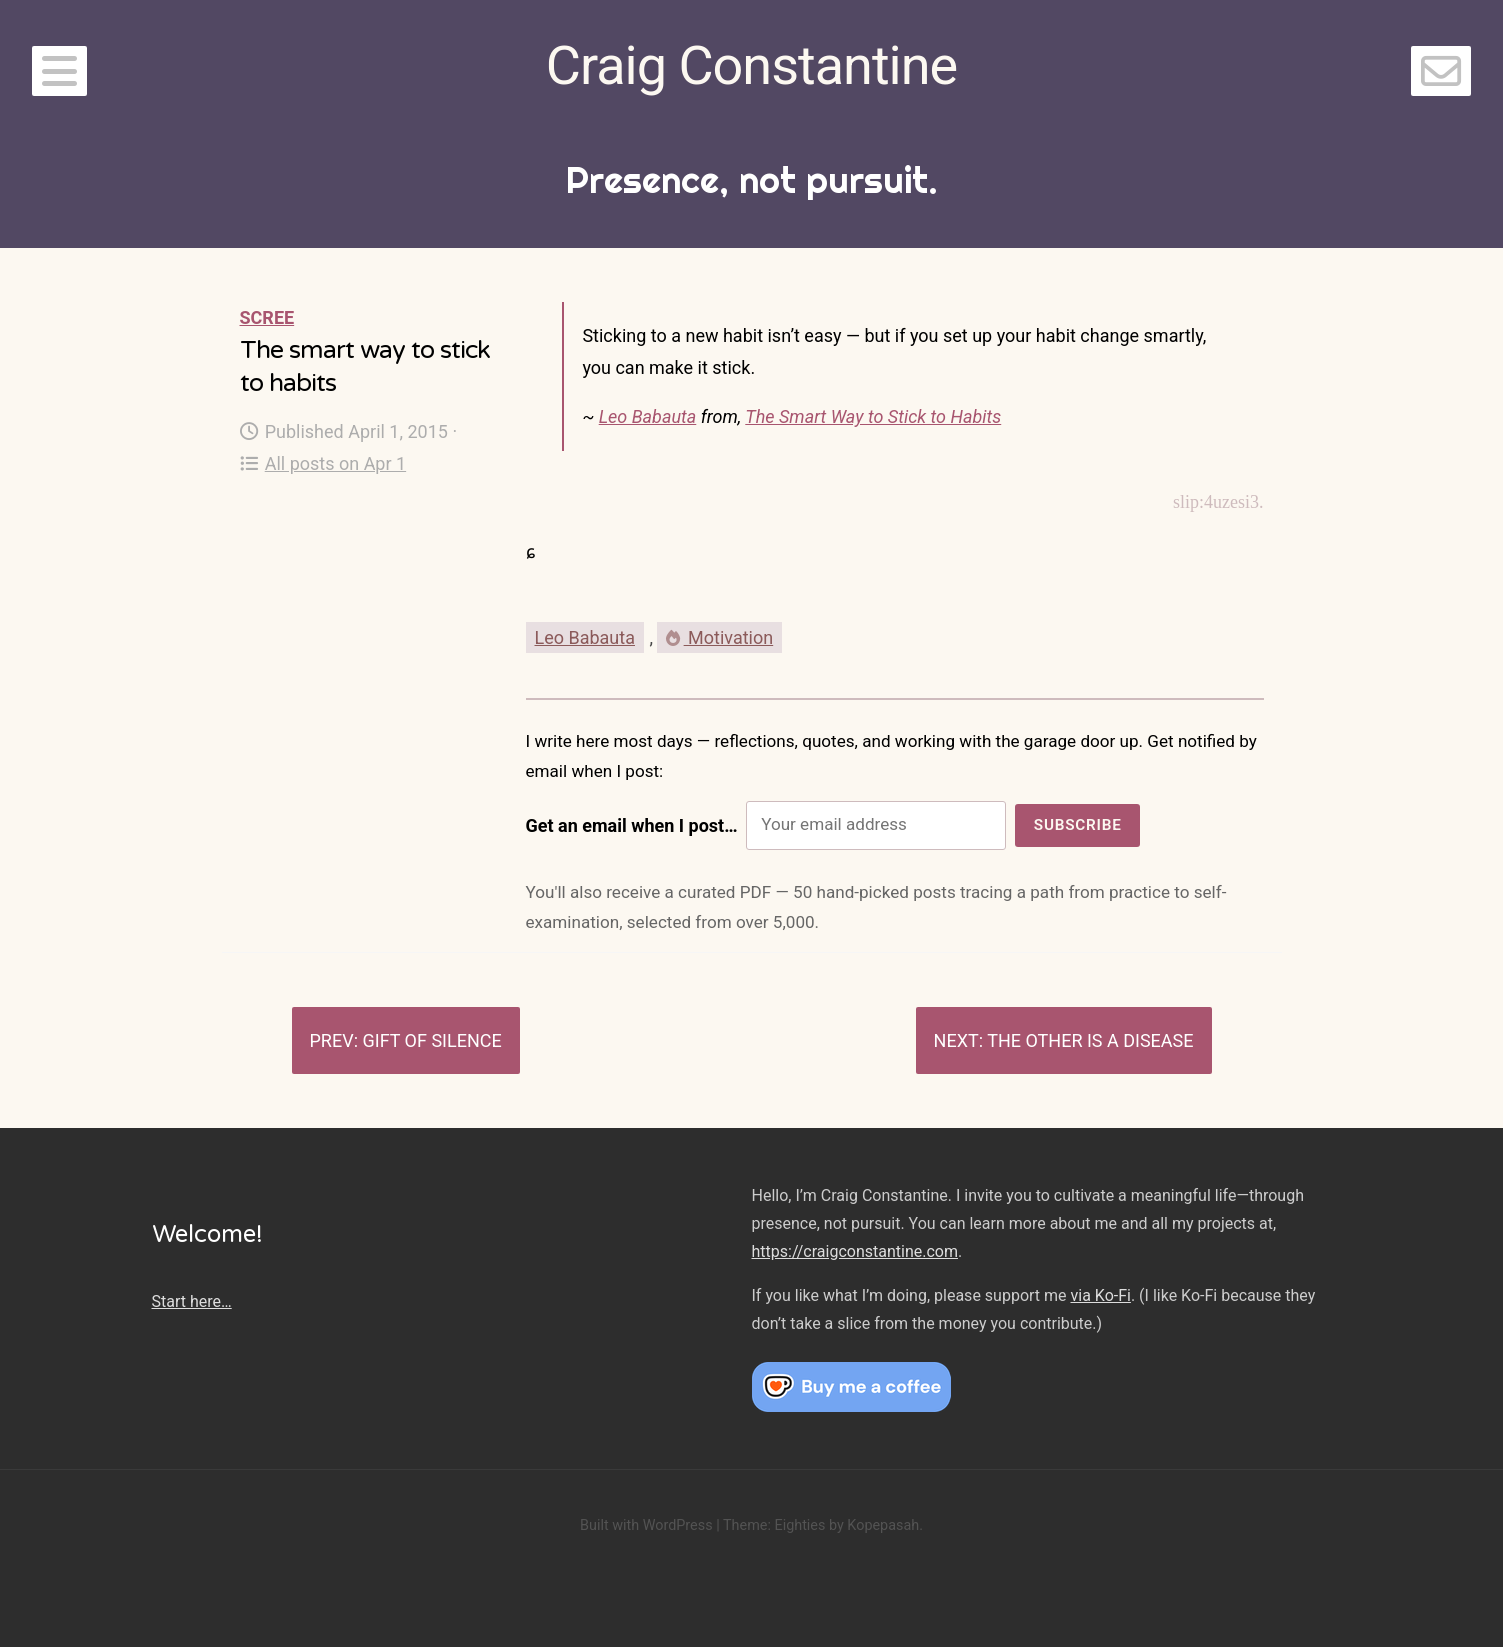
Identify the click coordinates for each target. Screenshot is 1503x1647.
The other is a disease (1090, 1040)
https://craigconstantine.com (855, 1251)
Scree (267, 317)
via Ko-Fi (1101, 1295)
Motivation (719, 637)
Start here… (192, 1301)
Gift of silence (431, 1040)
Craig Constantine (751, 65)
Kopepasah (883, 1525)
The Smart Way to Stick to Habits (873, 416)
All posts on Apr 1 (323, 463)
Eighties (799, 1525)
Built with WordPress (646, 1525)
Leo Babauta (648, 416)
